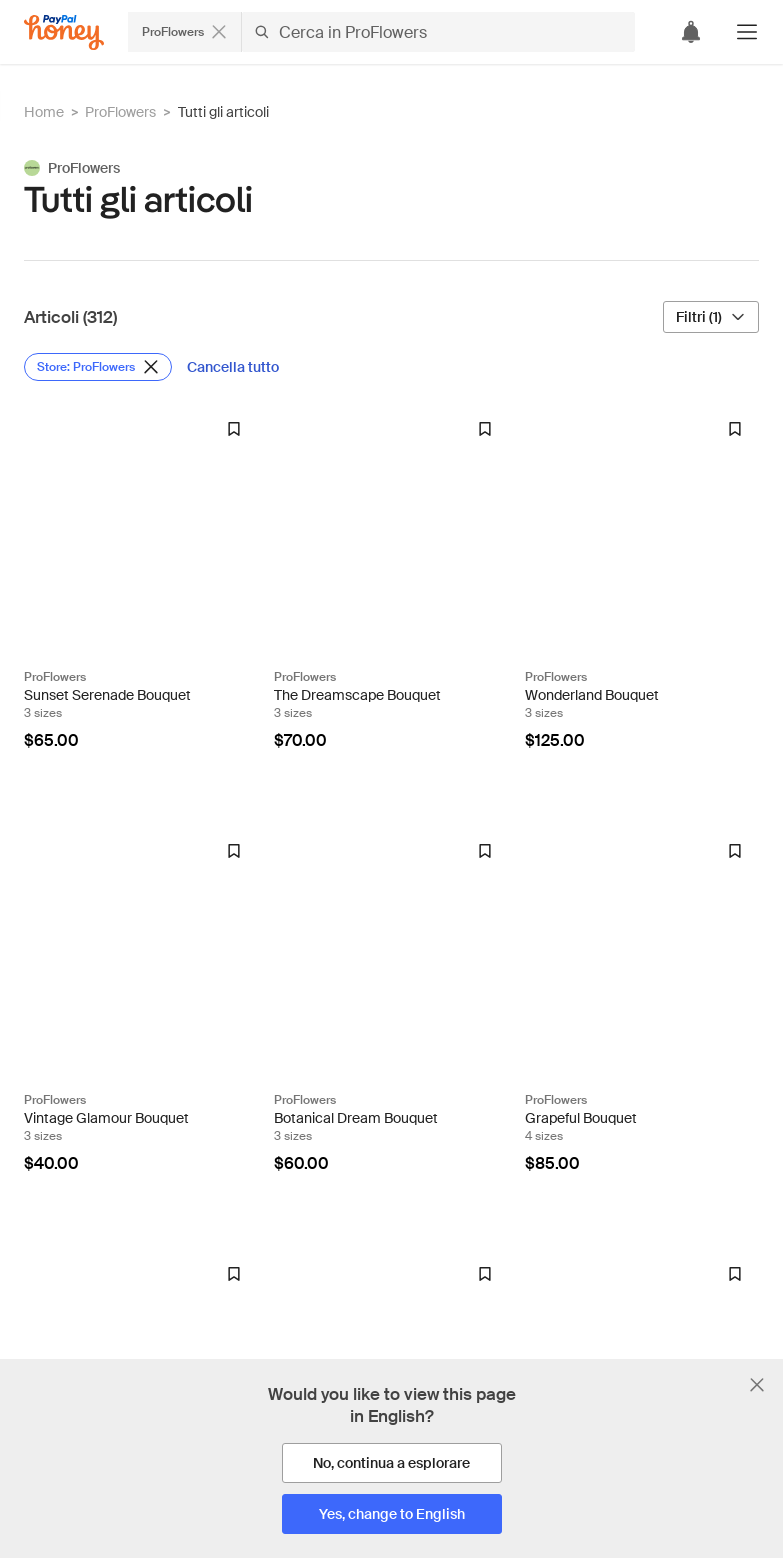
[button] (747, 32)
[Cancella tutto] (234, 367)
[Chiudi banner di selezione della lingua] (757, 1385)
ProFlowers (120, 112)
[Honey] (64, 32)
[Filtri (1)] (711, 317)
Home (44, 112)
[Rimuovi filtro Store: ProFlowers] (98, 367)
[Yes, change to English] (392, 1514)
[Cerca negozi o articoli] (381, 32)
